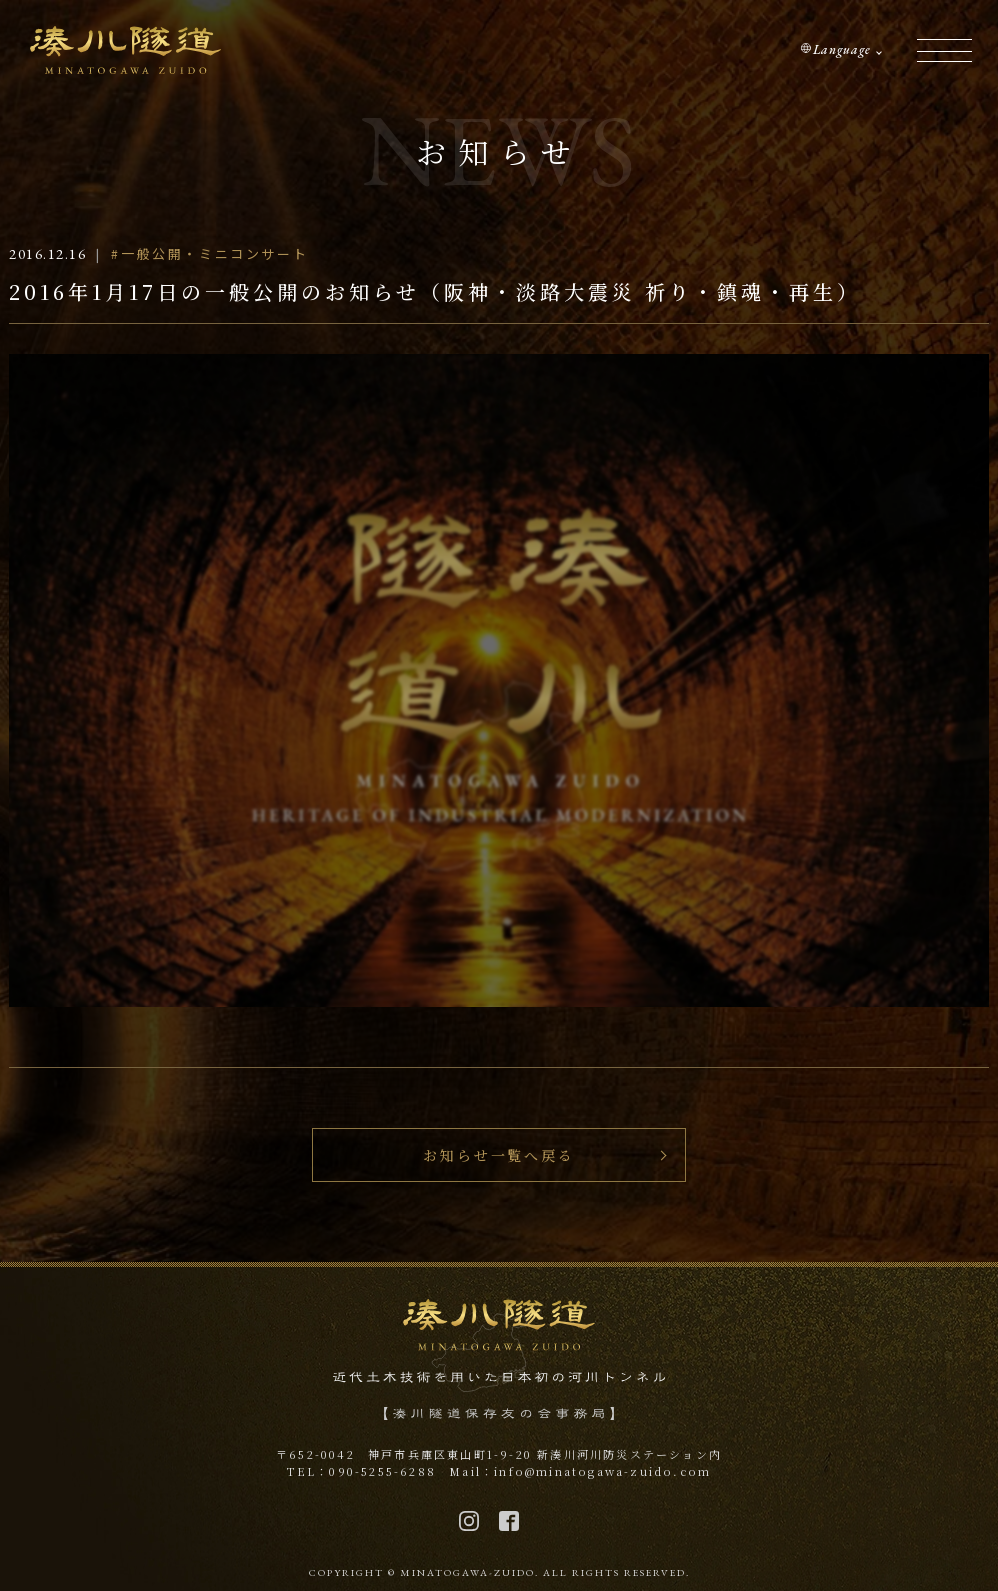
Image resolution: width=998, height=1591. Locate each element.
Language (842, 49)
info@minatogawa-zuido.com (602, 1471)
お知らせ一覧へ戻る (498, 1155)
